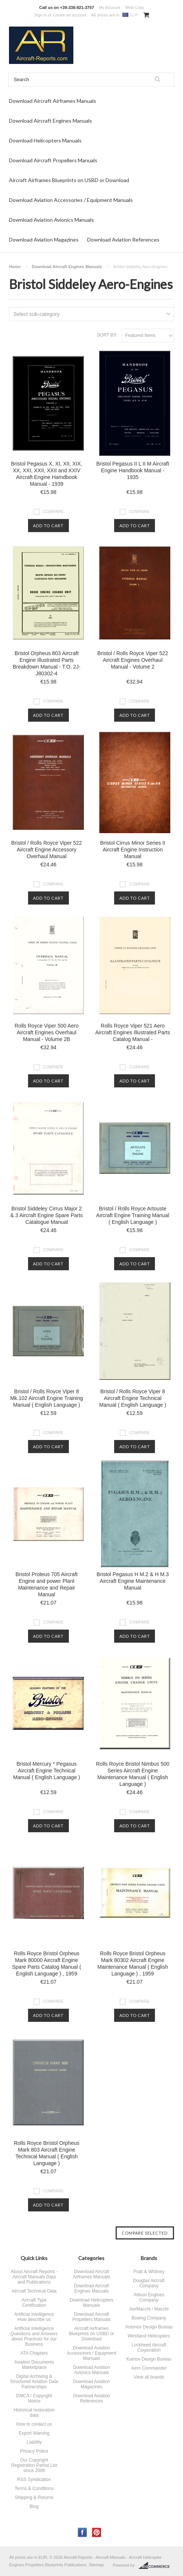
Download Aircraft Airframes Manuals (52, 101)
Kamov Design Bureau (148, 2359)
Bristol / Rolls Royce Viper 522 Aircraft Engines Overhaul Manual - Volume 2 (132, 660)
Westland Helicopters (149, 2336)
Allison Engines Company (149, 2297)
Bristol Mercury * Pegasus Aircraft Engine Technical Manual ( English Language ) (46, 1770)
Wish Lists (134, 7)
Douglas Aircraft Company (149, 2283)
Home (15, 266)
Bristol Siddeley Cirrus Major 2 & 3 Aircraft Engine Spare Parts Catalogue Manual (46, 1215)
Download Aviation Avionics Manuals (51, 220)
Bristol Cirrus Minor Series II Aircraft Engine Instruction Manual (132, 849)
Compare (53, 511)
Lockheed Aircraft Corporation (148, 2347)
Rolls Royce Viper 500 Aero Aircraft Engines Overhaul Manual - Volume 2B (47, 1032)
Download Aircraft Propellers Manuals (53, 160)
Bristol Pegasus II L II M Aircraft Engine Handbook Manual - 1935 (132, 470)
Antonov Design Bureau (149, 2327)
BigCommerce (156, 2565)
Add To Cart (48, 525)
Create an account (69, 15)
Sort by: (107, 335)
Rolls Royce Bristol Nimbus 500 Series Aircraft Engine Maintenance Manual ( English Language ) (132, 1774)
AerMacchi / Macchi (149, 2309)
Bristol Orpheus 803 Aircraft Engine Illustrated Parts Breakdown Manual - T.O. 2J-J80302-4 (46, 663)
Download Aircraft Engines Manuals (50, 120)
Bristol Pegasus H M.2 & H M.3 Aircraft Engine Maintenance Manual (133, 1581)
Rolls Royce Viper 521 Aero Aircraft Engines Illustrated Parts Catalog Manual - (132, 1032)
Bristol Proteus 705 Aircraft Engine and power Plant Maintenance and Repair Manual (47, 1584)
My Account (109, 7)
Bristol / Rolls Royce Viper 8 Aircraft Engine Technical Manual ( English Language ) (132, 1398)
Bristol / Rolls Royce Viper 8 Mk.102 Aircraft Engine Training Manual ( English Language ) (46, 1398)
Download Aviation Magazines (44, 239)
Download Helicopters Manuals (45, 140)
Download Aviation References (123, 239)
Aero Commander (149, 2368)
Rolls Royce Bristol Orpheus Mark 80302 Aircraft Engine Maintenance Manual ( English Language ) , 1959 (132, 1963)
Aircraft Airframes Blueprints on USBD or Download (69, 180)
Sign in (40, 15)
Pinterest (96, 2532)
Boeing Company (149, 2318)
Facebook (82, 2532)
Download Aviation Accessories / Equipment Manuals (71, 200)
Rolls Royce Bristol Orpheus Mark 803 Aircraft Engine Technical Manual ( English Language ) (46, 2153)
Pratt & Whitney (148, 2271)
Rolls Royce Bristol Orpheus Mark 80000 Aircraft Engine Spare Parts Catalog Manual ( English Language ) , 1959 (46, 1963)
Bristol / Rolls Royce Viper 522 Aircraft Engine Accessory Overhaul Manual (46, 849)
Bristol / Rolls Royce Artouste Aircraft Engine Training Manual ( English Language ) (132, 1215)
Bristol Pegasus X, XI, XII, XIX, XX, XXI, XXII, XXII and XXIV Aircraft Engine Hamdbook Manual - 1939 (46, 474)
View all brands (149, 2377)
